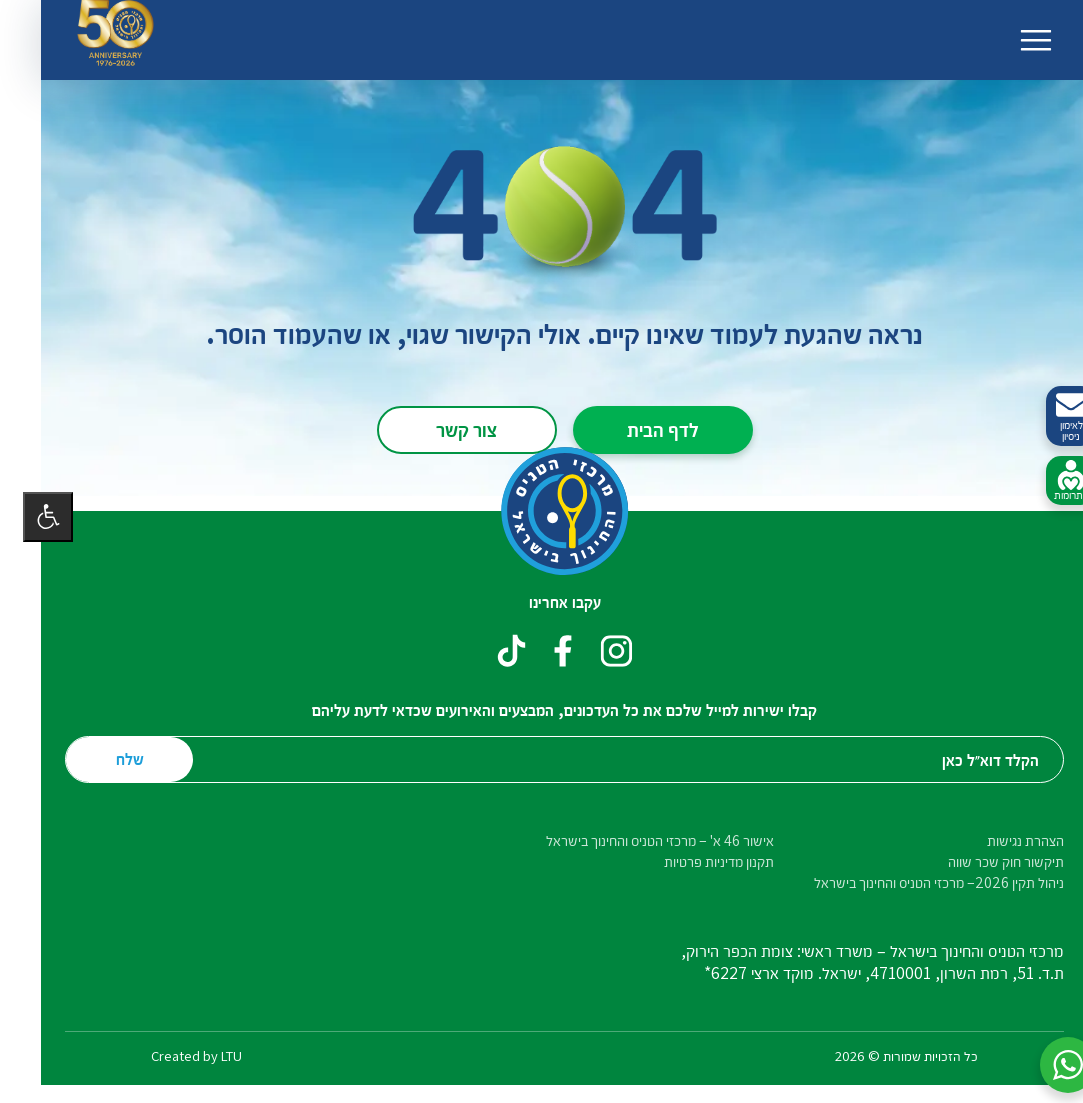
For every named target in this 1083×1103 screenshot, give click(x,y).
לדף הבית (640, 429)
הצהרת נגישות (1002, 840)
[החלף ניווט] (1013, 40)
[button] (1045, 1065)
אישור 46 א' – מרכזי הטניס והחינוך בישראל (637, 840)
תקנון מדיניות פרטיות (696, 861)
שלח (107, 758)
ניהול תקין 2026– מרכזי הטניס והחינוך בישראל (916, 882)
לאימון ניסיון (1048, 416)
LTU (208, 1055)
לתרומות (1048, 481)
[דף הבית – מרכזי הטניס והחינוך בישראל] (541, 510)
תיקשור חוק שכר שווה (983, 861)
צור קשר (443, 429)
